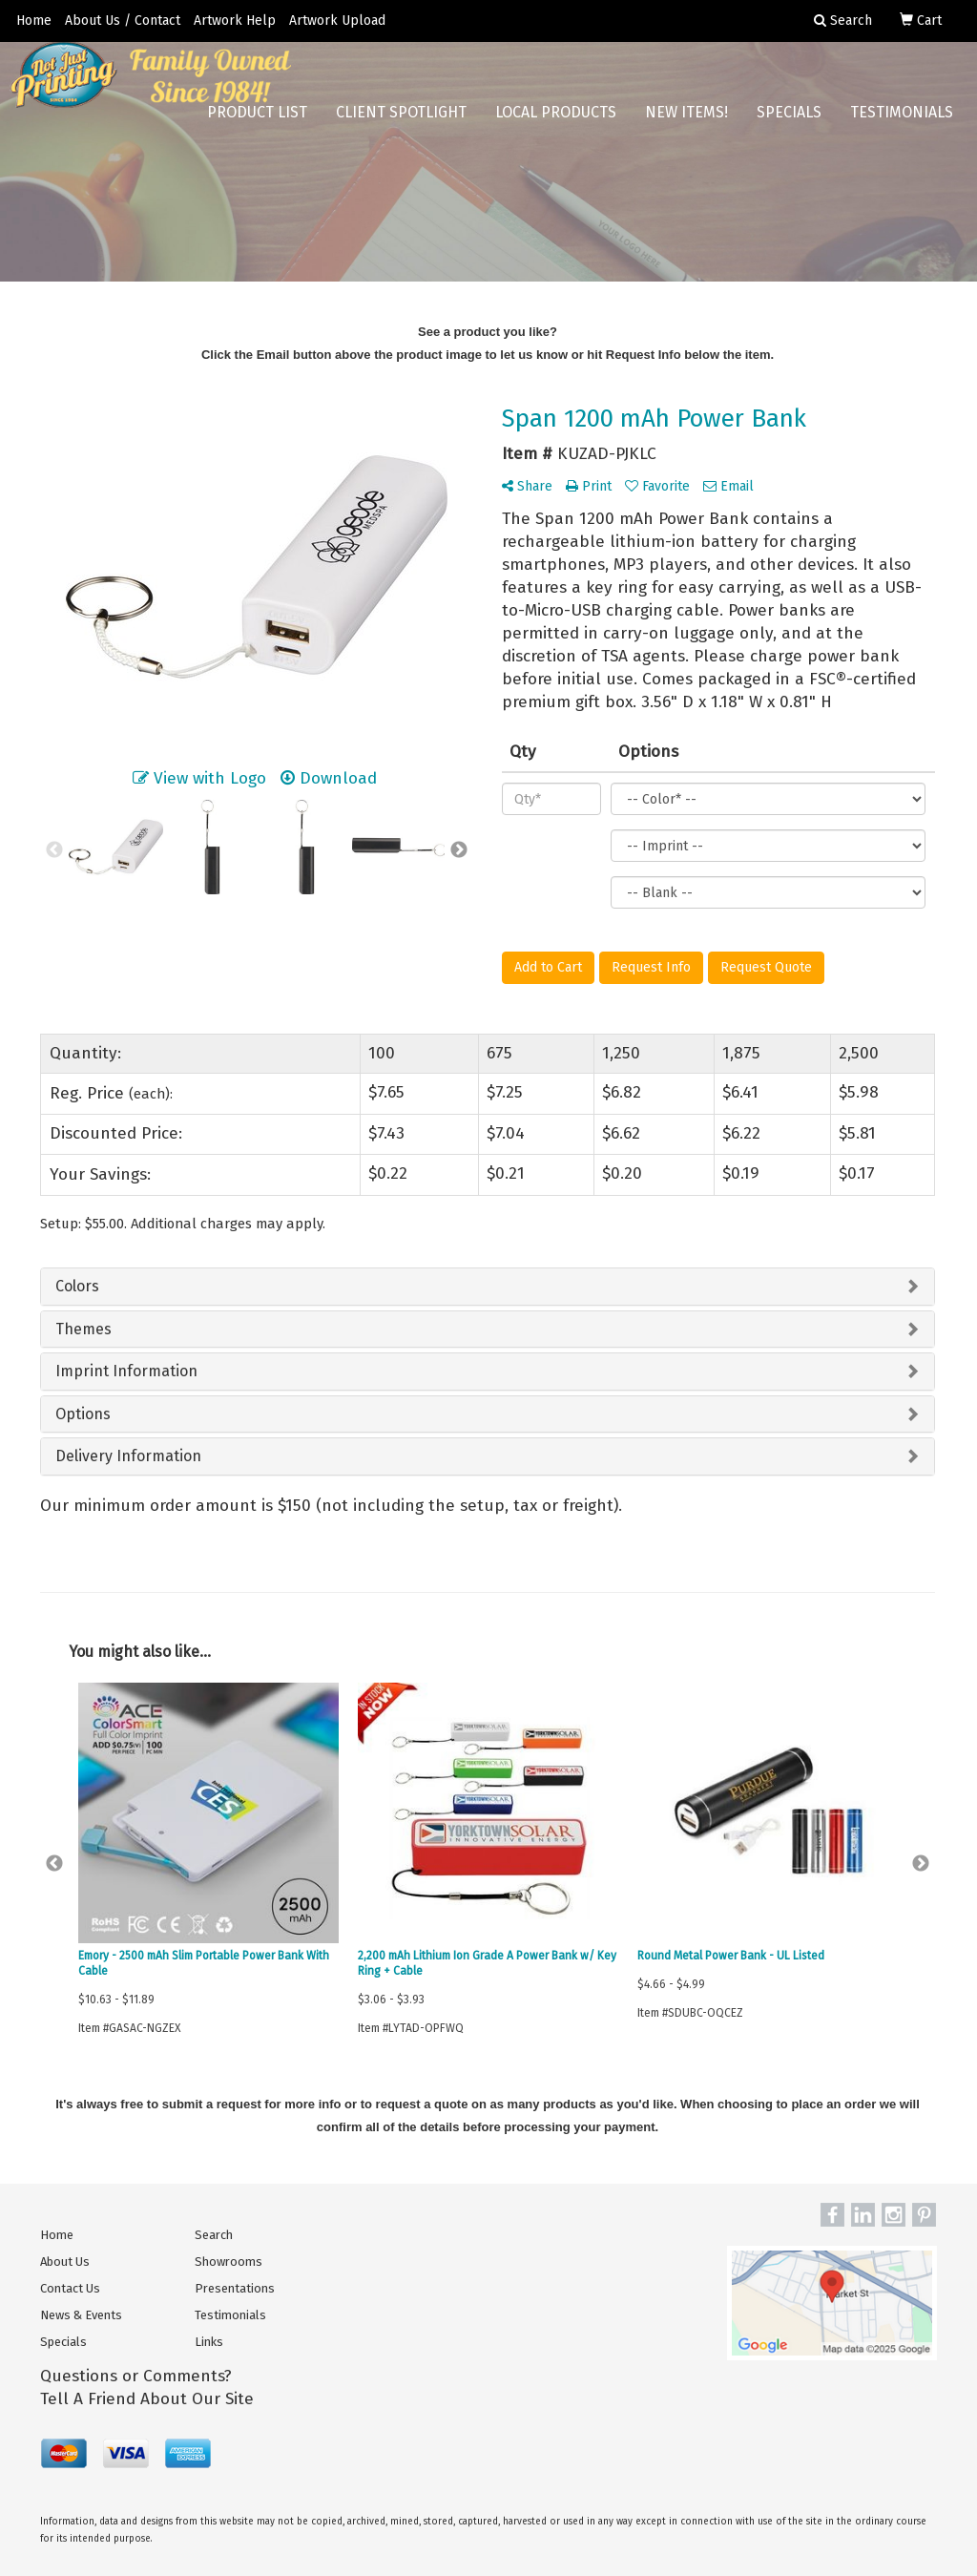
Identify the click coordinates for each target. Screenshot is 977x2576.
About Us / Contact (122, 20)
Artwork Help (235, 20)
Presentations (235, 2288)
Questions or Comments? (136, 2376)
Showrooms (228, 2261)
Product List (257, 124)
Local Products (555, 124)
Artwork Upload (337, 20)
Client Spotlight (401, 124)
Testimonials (901, 124)
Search (214, 2235)
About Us (65, 2261)
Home (34, 20)
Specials (789, 124)
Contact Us (70, 2288)
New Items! (686, 124)
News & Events (81, 2315)
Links (209, 2342)
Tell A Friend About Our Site (147, 2399)
